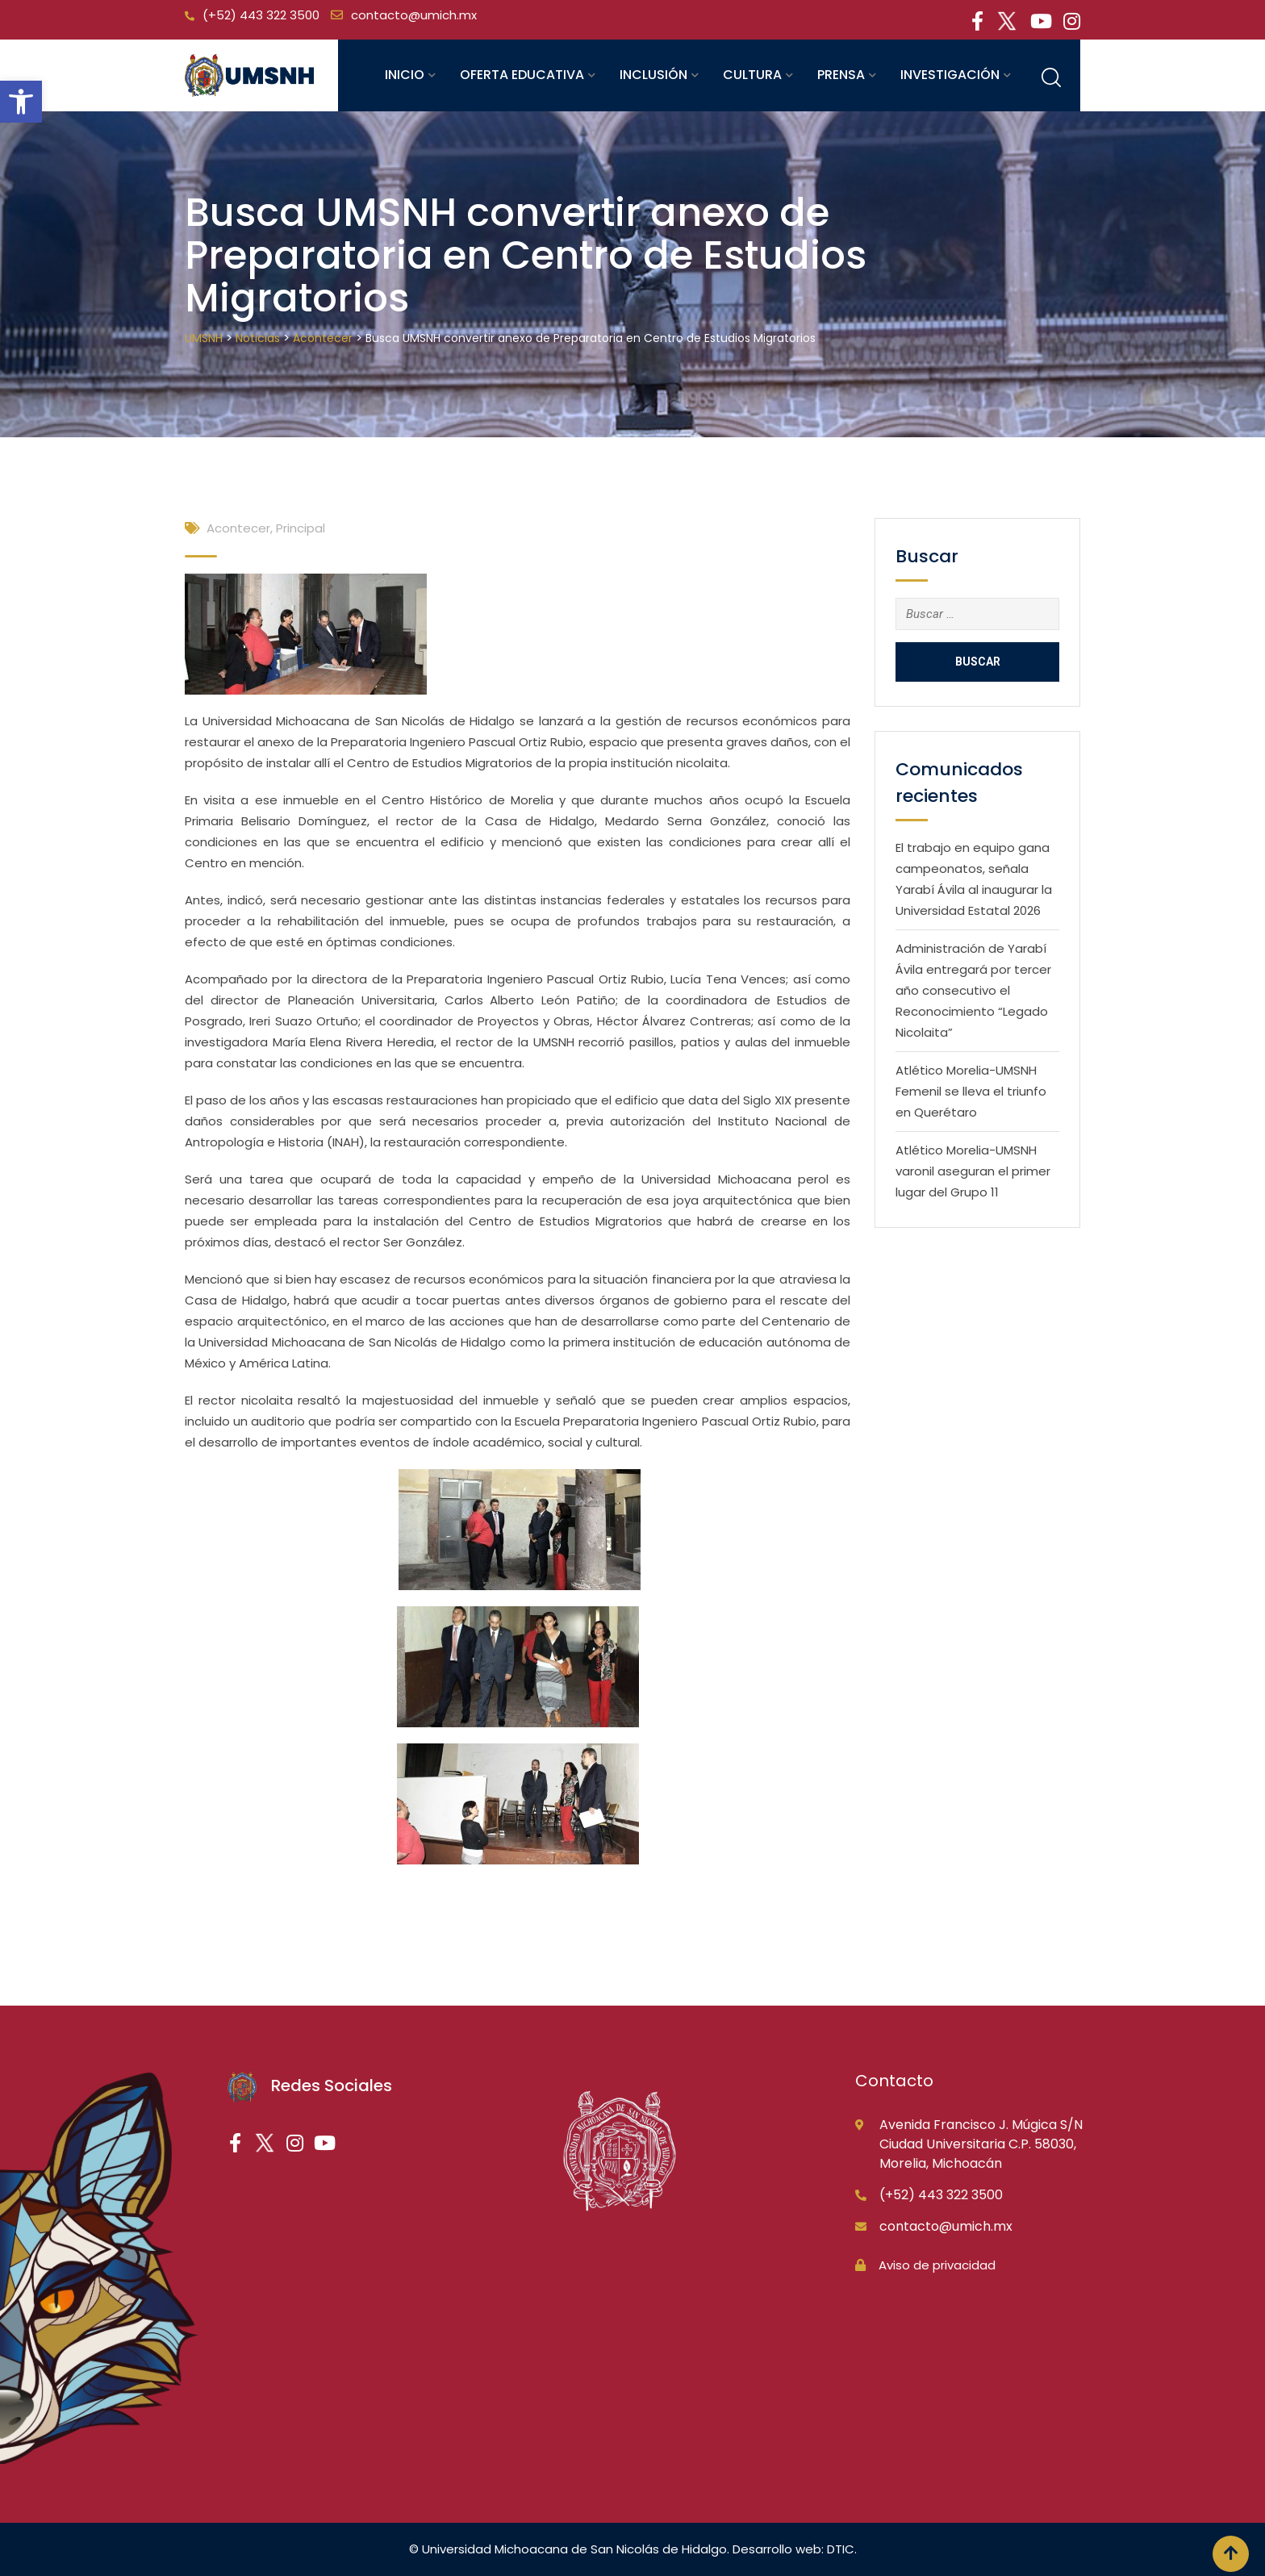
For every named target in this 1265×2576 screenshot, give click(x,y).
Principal (300, 528)
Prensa (841, 74)
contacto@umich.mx (414, 14)
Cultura (752, 74)
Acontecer (238, 528)
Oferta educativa (522, 74)
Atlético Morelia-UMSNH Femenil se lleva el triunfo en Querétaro (971, 1091)
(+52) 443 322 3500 (260, 14)
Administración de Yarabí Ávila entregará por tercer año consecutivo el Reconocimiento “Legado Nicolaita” (973, 990)
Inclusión (653, 74)
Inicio (404, 74)
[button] (21, 102)
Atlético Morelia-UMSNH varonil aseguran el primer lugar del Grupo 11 (973, 1171)
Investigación (950, 74)
